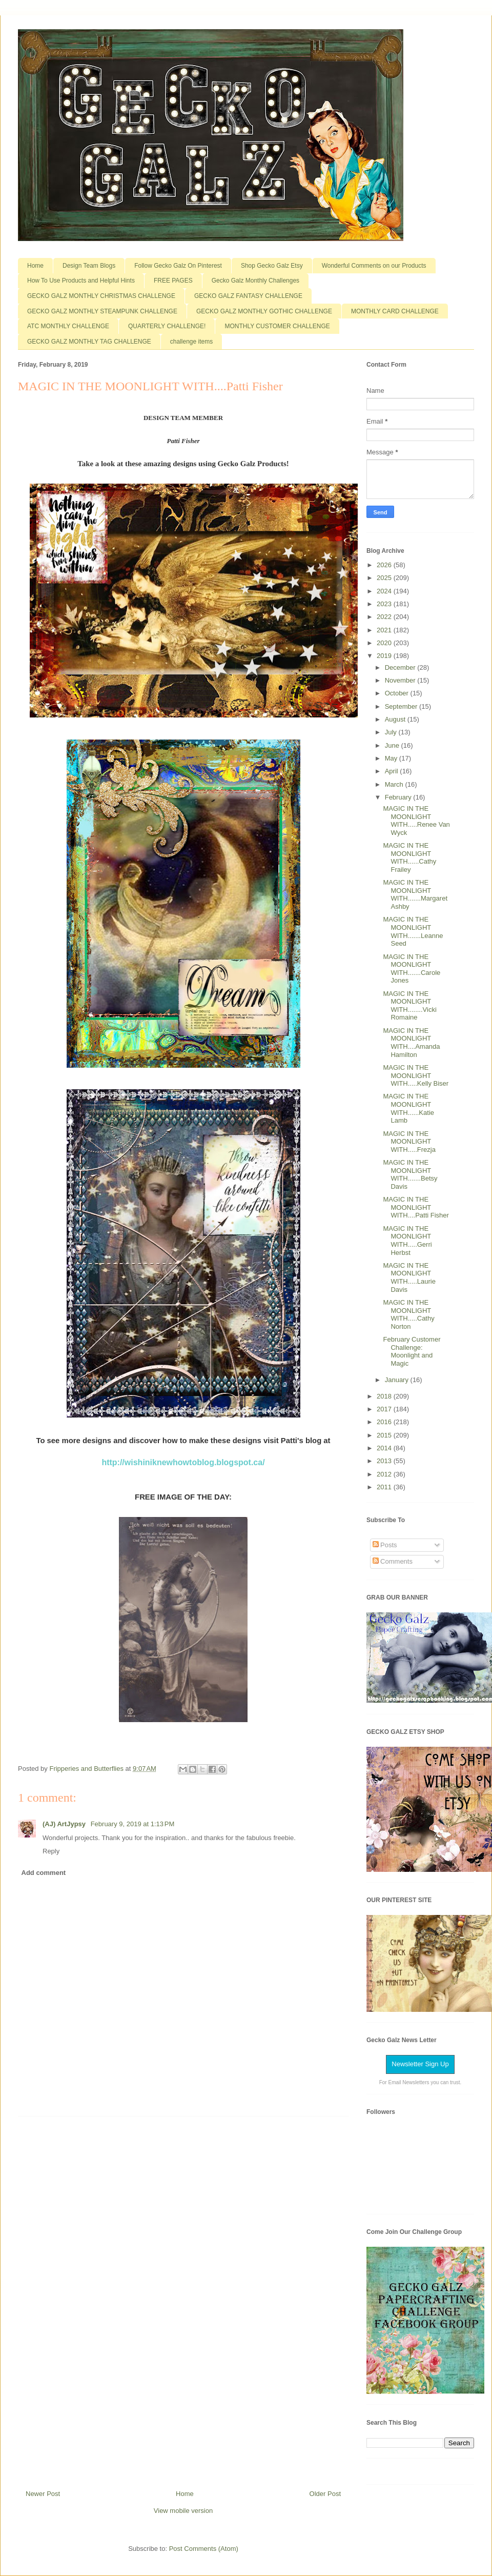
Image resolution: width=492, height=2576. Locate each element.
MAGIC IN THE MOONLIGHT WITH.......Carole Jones (411, 969)
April (392, 771)
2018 (385, 1396)
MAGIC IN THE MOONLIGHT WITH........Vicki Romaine (409, 1006)
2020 (385, 643)
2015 (385, 1435)
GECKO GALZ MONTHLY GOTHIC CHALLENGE (264, 311)
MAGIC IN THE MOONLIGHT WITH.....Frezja (409, 1141)
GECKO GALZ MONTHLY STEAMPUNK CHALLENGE (102, 311)
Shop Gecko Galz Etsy (272, 265)
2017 (385, 1409)
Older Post (325, 2494)
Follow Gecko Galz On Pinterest (178, 265)
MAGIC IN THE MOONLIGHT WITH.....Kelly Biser (415, 1075)
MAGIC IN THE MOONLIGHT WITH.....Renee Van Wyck (416, 820)
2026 (385, 565)
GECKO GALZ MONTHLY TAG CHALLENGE (89, 341)
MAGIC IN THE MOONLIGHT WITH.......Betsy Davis (410, 1174)
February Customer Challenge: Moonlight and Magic (411, 1351)
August (396, 719)
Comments (393, 1561)
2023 (385, 604)
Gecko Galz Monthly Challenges (255, 280)
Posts (385, 1545)
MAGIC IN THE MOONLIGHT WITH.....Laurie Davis (409, 1277)
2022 (385, 617)
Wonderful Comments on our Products (374, 265)
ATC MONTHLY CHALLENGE (68, 326)
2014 (385, 1448)
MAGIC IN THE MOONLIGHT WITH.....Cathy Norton (408, 1314)
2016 (385, 1422)
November (401, 680)
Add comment (44, 1872)
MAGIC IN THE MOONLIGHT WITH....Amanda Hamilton (411, 1043)
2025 (385, 578)
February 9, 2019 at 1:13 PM (133, 1824)
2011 (385, 1487)
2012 (385, 1474)
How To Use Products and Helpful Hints (81, 280)
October (398, 693)
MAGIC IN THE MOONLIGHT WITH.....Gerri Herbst (407, 1240)
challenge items (191, 341)
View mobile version (183, 2510)
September (402, 706)
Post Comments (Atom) (203, 2548)
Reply (51, 1851)
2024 (385, 591)
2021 (385, 630)
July (392, 732)
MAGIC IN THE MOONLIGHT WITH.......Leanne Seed (413, 931)
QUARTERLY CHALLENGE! (167, 326)
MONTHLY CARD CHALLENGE (395, 311)
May (392, 758)
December (401, 667)
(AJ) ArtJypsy (65, 1824)
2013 (385, 1461)
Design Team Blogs (89, 265)
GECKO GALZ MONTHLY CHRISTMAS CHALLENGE (101, 295)
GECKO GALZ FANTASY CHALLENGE (248, 295)
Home (35, 265)
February (399, 797)
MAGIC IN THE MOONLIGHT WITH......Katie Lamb (408, 1108)
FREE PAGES (173, 280)
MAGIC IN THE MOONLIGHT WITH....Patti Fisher (415, 1207)
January (398, 1380)
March (395, 784)
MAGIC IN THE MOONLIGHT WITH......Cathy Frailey (409, 857)
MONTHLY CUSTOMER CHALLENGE (277, 326)
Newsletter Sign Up (420, 2064)
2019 (385, 656)
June (393, 745)
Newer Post (43, 2494)
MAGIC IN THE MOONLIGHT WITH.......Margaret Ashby (415, 894)
